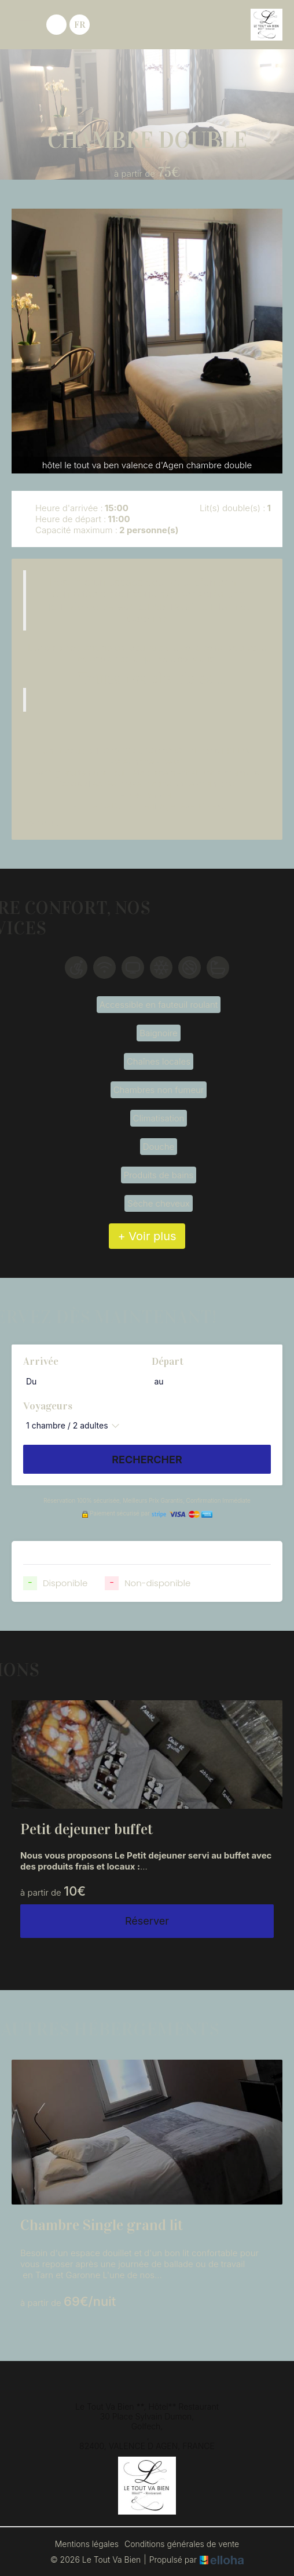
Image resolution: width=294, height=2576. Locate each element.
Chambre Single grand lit (101, 2225)
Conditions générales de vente (181, 2544)
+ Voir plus (146, 1236)
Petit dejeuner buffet (86, 1829)
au (159, 1381)
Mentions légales (87, 2544)
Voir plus (40, 822)
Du (31, 1381)
